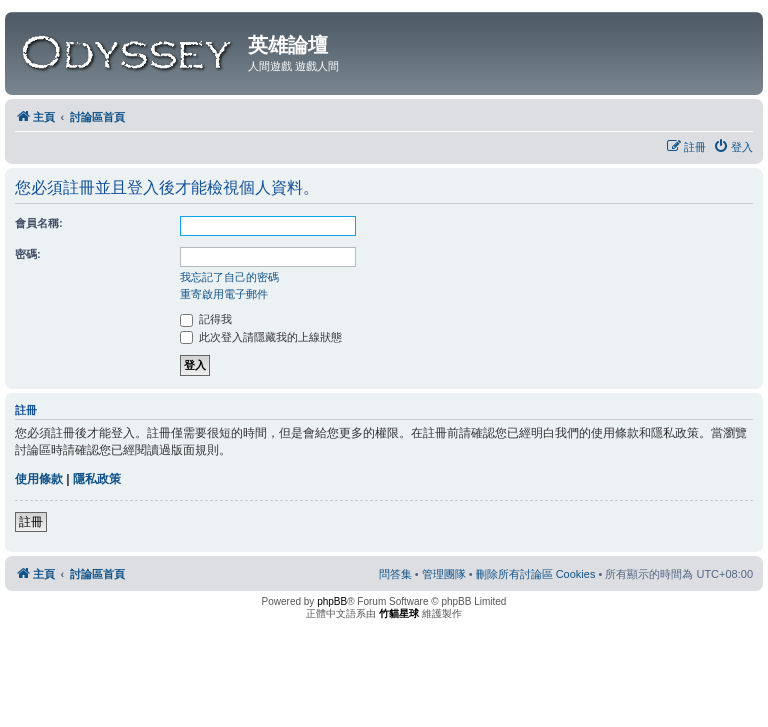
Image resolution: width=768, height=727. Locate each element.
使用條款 (39, 479)
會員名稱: (39, 223)
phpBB (332, 601)
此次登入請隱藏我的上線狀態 (261, 337)
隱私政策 (97, 479)
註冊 (31, 522)
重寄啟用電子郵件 (224, 294)
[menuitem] (733, 147)
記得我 (206, 319)
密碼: (28, 254)
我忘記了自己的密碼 (229, 277)
